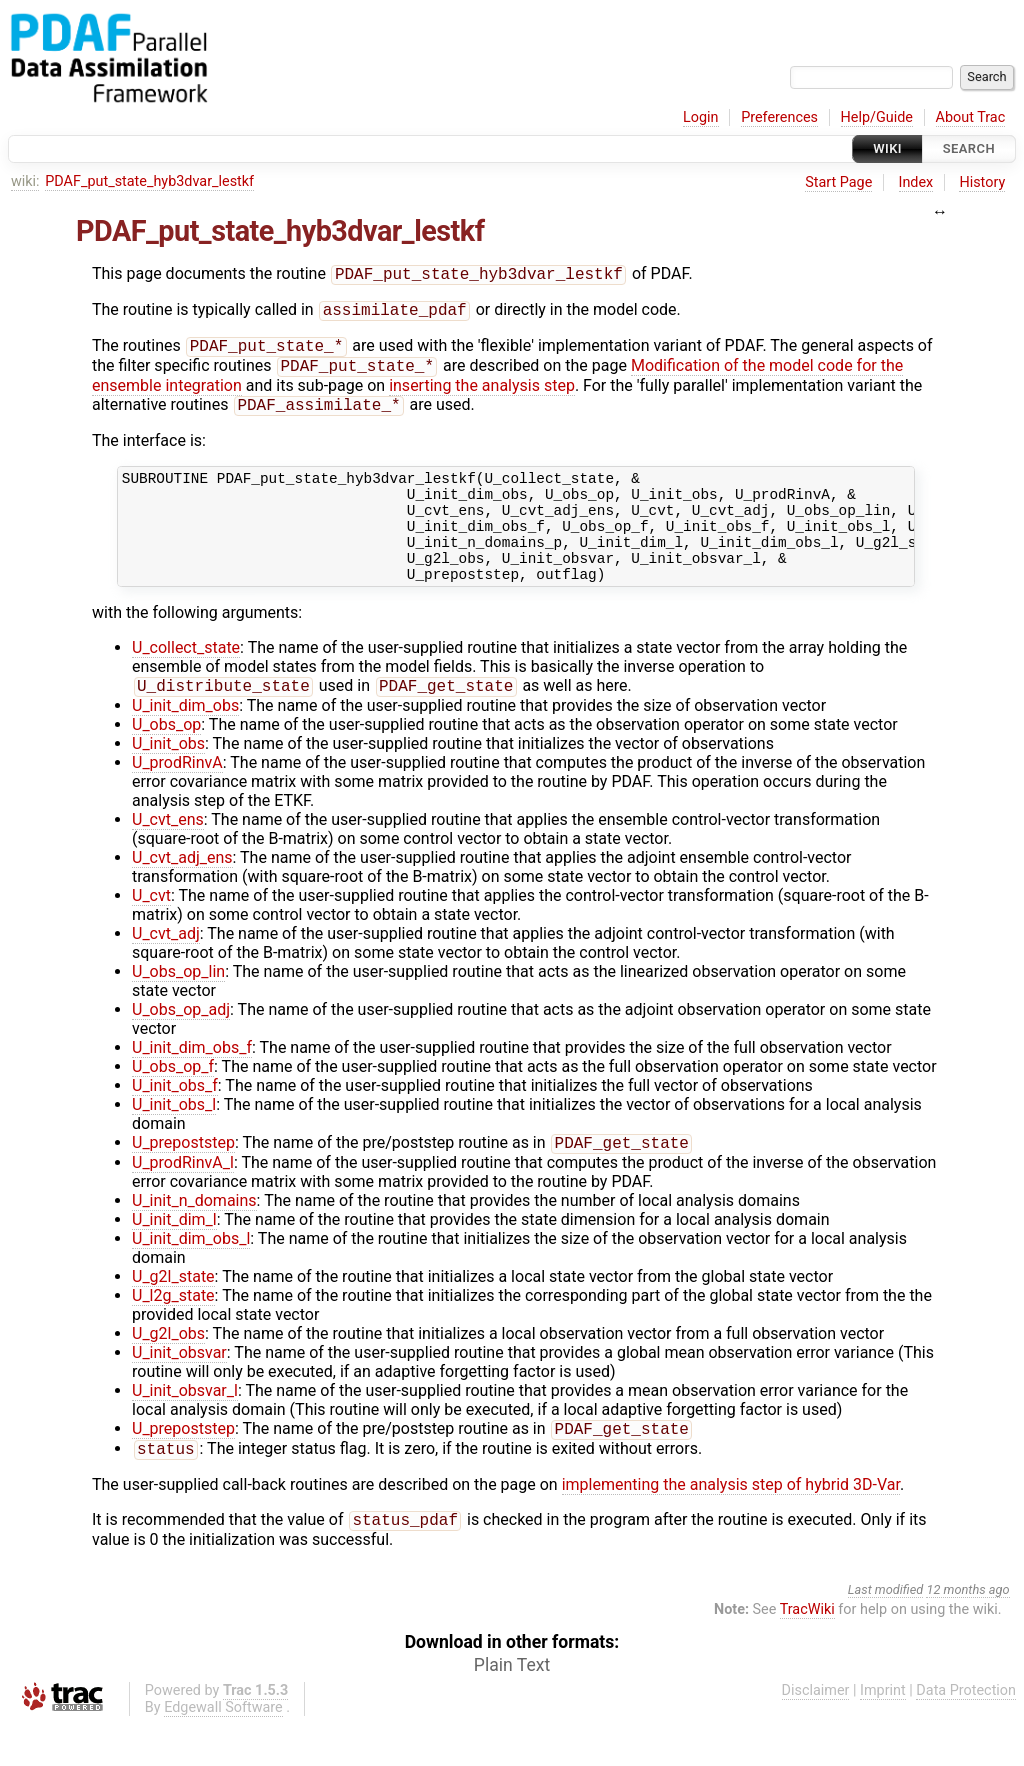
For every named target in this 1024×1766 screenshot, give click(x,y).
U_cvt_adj (166, 966)
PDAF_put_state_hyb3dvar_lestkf (149, 181)
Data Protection (966, 1731)
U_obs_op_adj (181, 1042)
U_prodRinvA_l (183, 1197)
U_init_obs (168, 776)
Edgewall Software (223, 1748)
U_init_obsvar (179, 1387)
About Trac (971, 117)
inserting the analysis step (482, 393)
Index (916, 182)
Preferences (779, 117)
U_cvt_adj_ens (182, 890)
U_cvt (151, 928)
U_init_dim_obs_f (192, 1080)
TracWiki (807, 1650)
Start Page (838, 182)
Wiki (887, 148)
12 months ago (967, 1630)
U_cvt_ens (168, 852)
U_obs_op (166, 757)
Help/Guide (877, 117)
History (982, 182)
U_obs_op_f (173, 1099)
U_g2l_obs (168, 1368)
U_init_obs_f (175, 1118)
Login (701, 117)
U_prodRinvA (177, 795)
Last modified (886, 1630)
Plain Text (512, 1706)
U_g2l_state (173, 1311)
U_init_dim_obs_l (191, 1273)
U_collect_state (186, 678)
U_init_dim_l (174, 1254)
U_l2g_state (173, 1330)
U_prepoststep (183, 1177)
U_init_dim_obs (185, 738)
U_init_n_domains (194, 1235)
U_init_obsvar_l (185, 1425)
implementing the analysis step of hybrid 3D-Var (731, 1523)
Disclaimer (816, 1731)
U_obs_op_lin (178, 1004)
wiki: (25, 181)
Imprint (883, 1731)
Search (969, 148)
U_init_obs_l (174, 1137)
